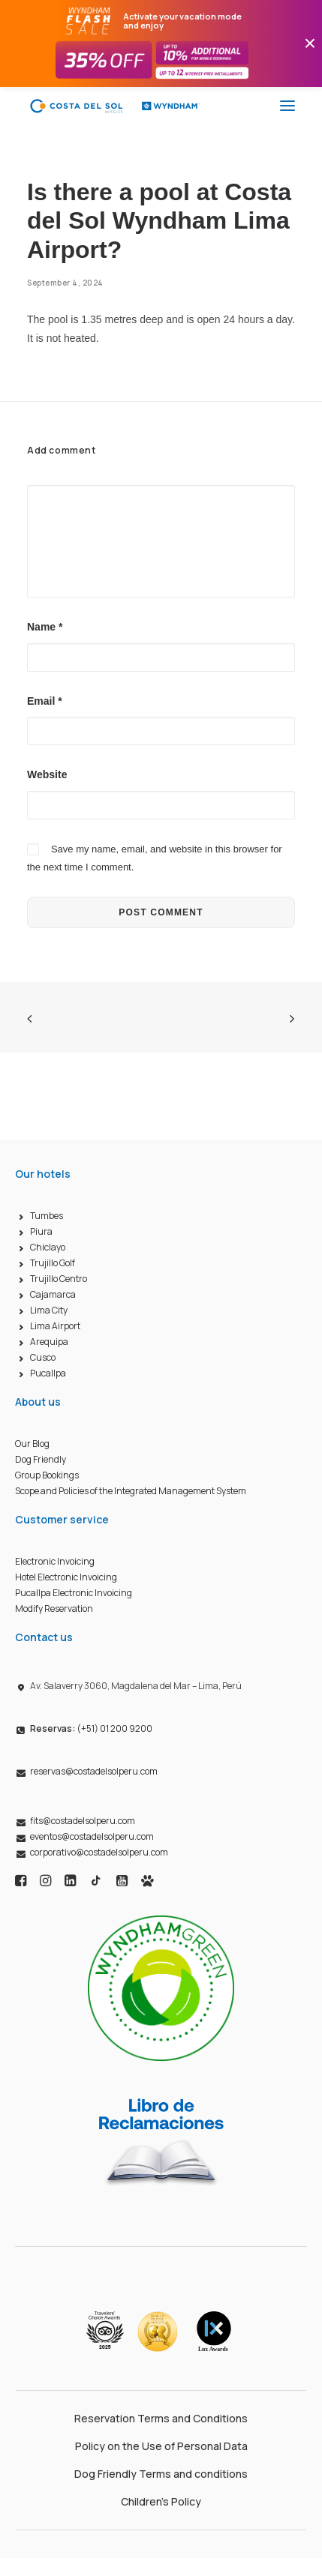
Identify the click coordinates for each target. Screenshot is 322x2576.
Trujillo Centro (58, 1278)
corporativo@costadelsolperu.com (99, 1852)
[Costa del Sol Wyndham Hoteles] (114, 106)
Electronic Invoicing (55, 1561)
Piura (41, 1231)
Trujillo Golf (52, 1263)
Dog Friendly (40, 1459)
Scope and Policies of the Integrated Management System (130, 1490)
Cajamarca (53, 1294)
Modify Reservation (54, 1608)
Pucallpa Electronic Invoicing (73, 1592)
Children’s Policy (161, 2501)
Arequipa (49, 1341)
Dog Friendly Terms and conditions (161, 2474)
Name (44, 627)
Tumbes (46, 1215)
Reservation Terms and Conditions (161, 2418)
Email (44, 701)
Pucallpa (48, 1373)
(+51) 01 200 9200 (91, 1728)
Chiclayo (47, 1247)
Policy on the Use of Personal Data (161, 2446)
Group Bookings (47, 1475)
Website (47, 774)
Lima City (49, 1310)
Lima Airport (55, 1325)
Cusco (43, 1357)
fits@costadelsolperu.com (82, 1820)
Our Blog (32, 1443)
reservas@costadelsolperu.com (94, 1771)
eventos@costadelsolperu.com (92, 1836)
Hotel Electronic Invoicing (66, 1577)
